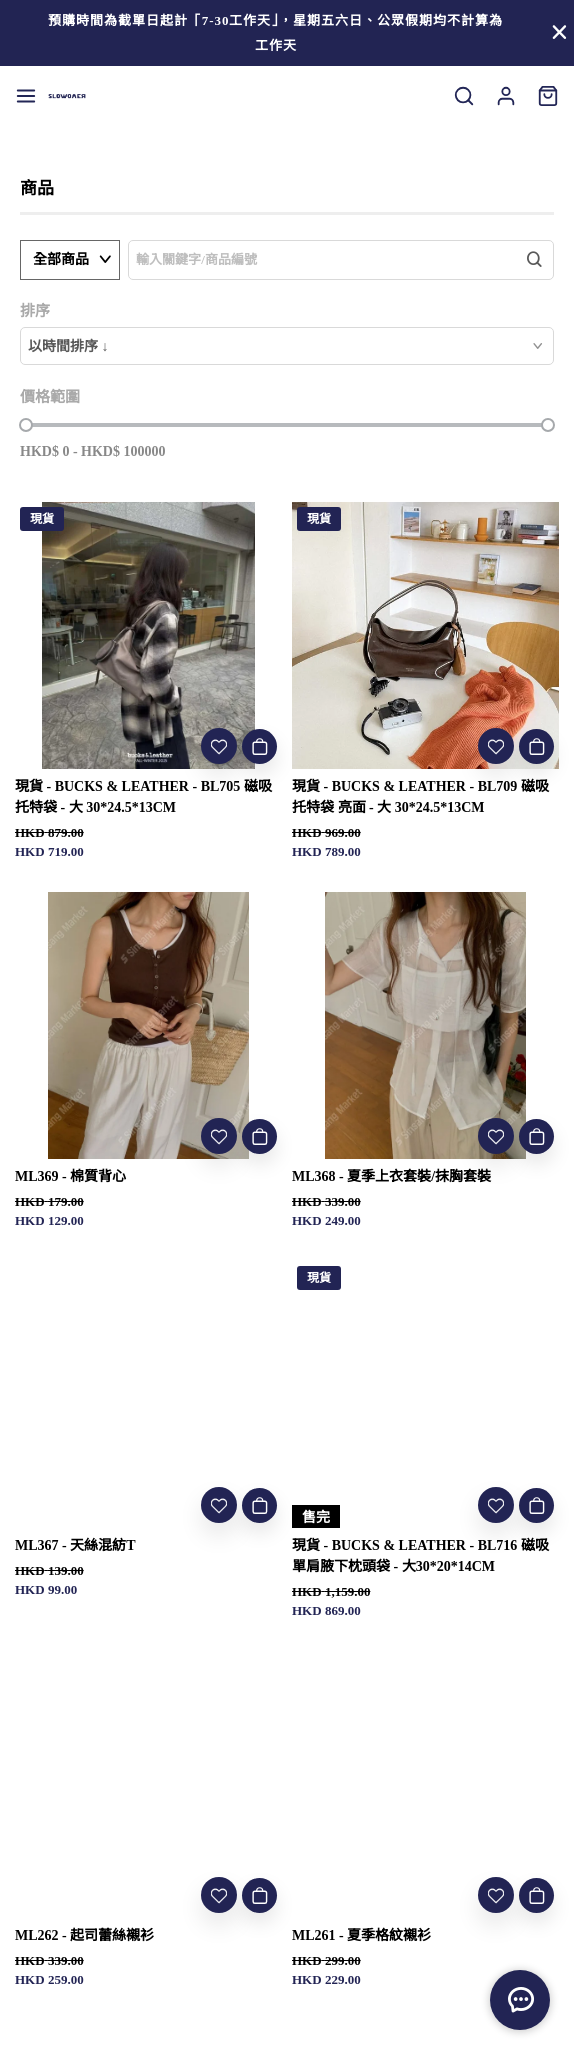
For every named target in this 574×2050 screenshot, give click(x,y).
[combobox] (287, 346)
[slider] (26, 425)
